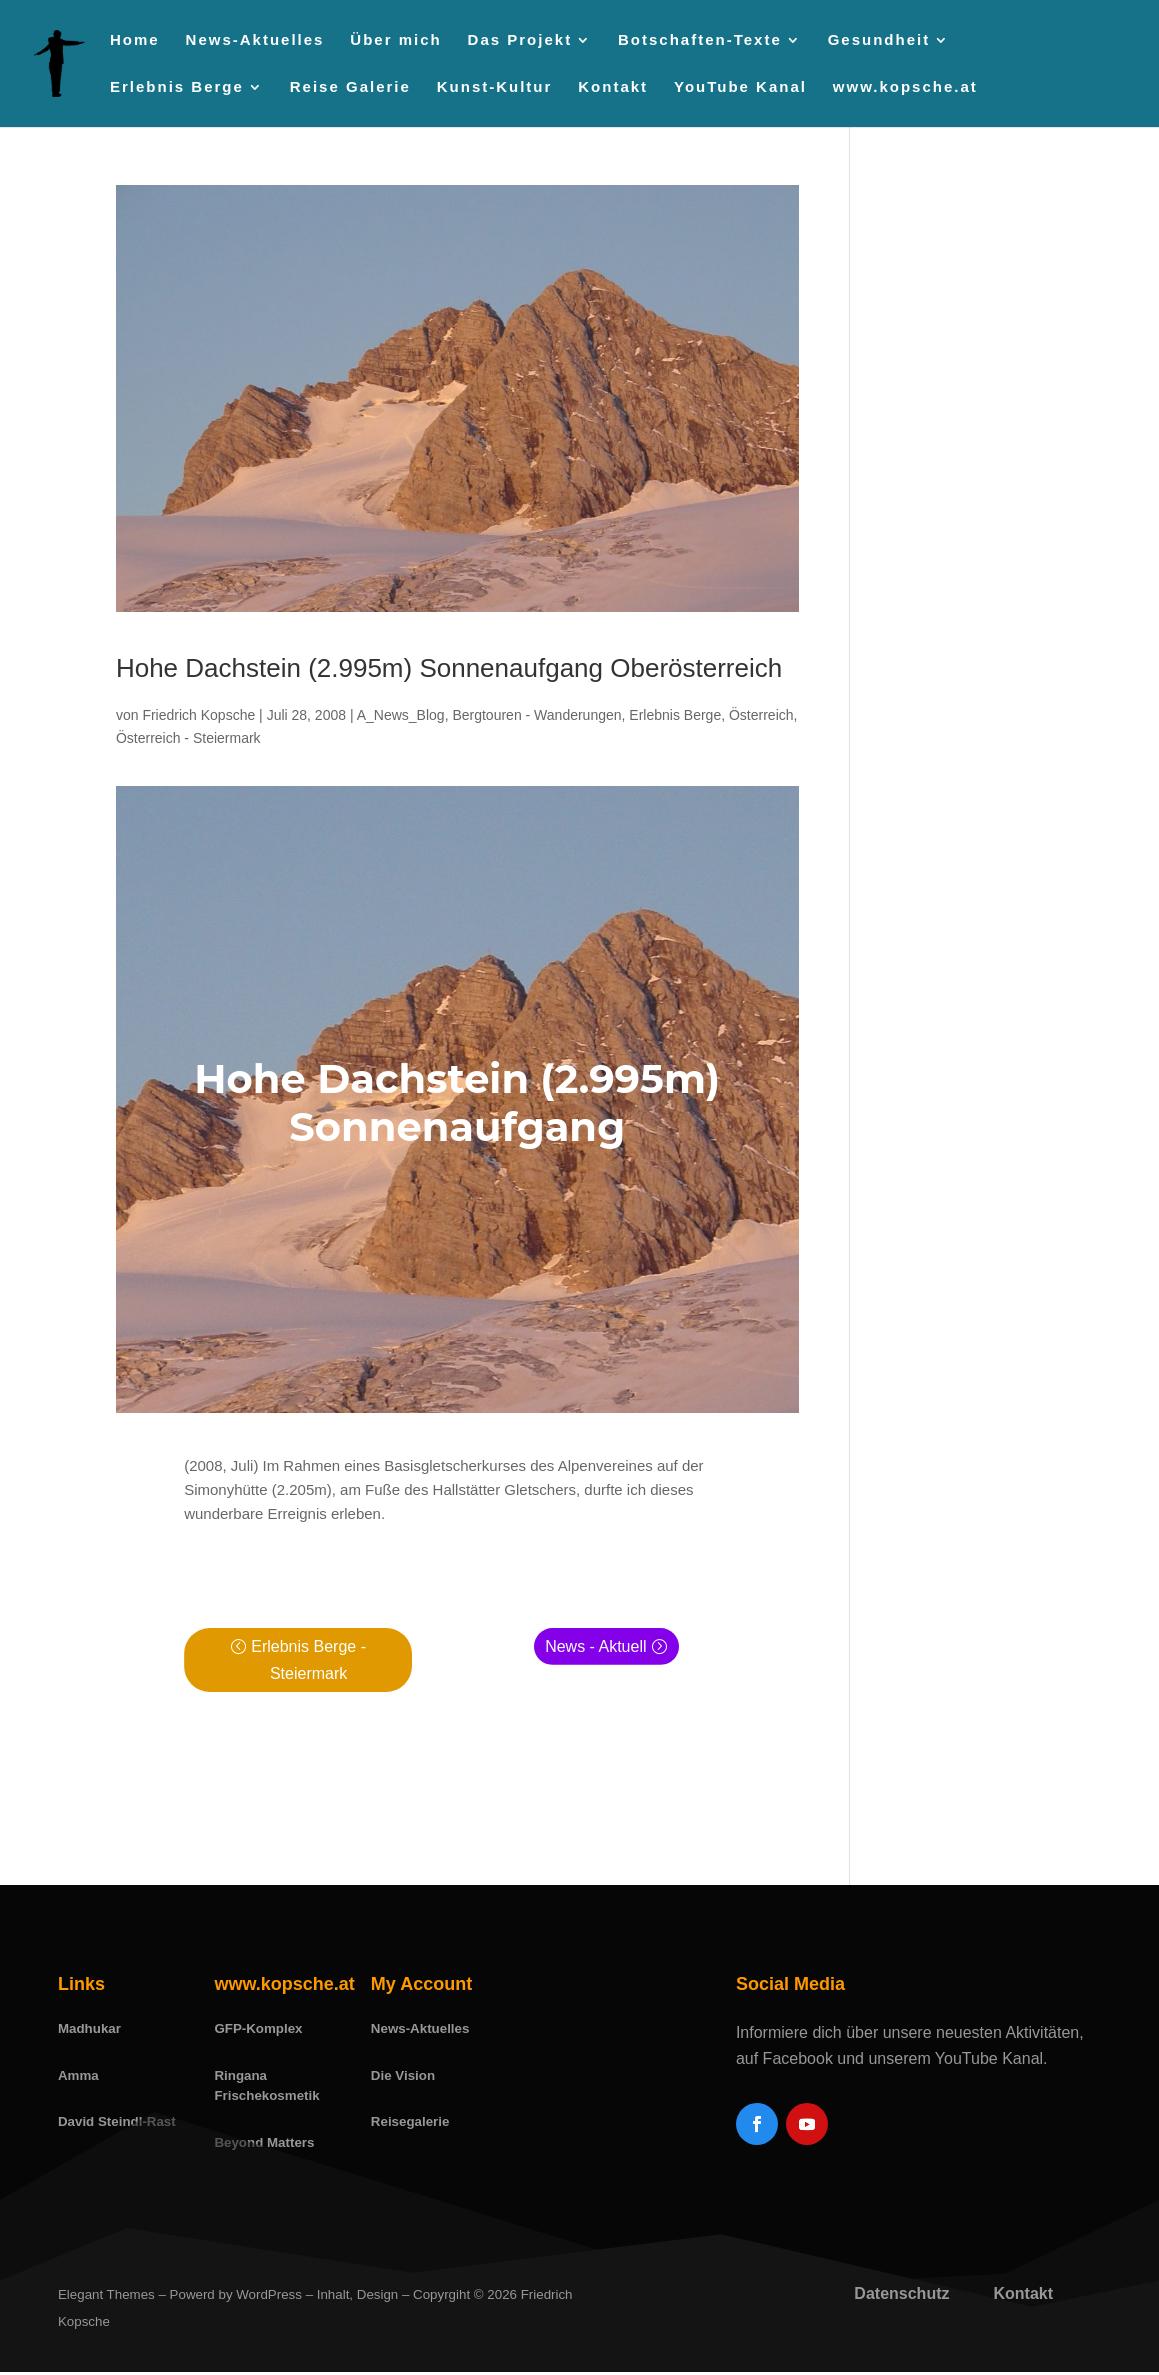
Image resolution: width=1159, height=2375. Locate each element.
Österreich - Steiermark (188, 738)
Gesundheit (879, 40)
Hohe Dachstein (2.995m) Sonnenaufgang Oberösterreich (449, 668)
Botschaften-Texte (700, 40)
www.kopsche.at (905, 87)
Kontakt (613, 87)
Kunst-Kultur (495, 87)
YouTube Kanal (740, 87)
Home (135, 40)
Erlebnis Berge (177, 87)
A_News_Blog (401, 715)
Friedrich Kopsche (198, 715)
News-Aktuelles (255, 40)
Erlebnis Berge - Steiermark (308, 1660)
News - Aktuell (595, 1646)
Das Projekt (520, 40)
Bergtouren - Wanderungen (536, 715)
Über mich (395, 40)
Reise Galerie (350, 87)
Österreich (761, 715)
